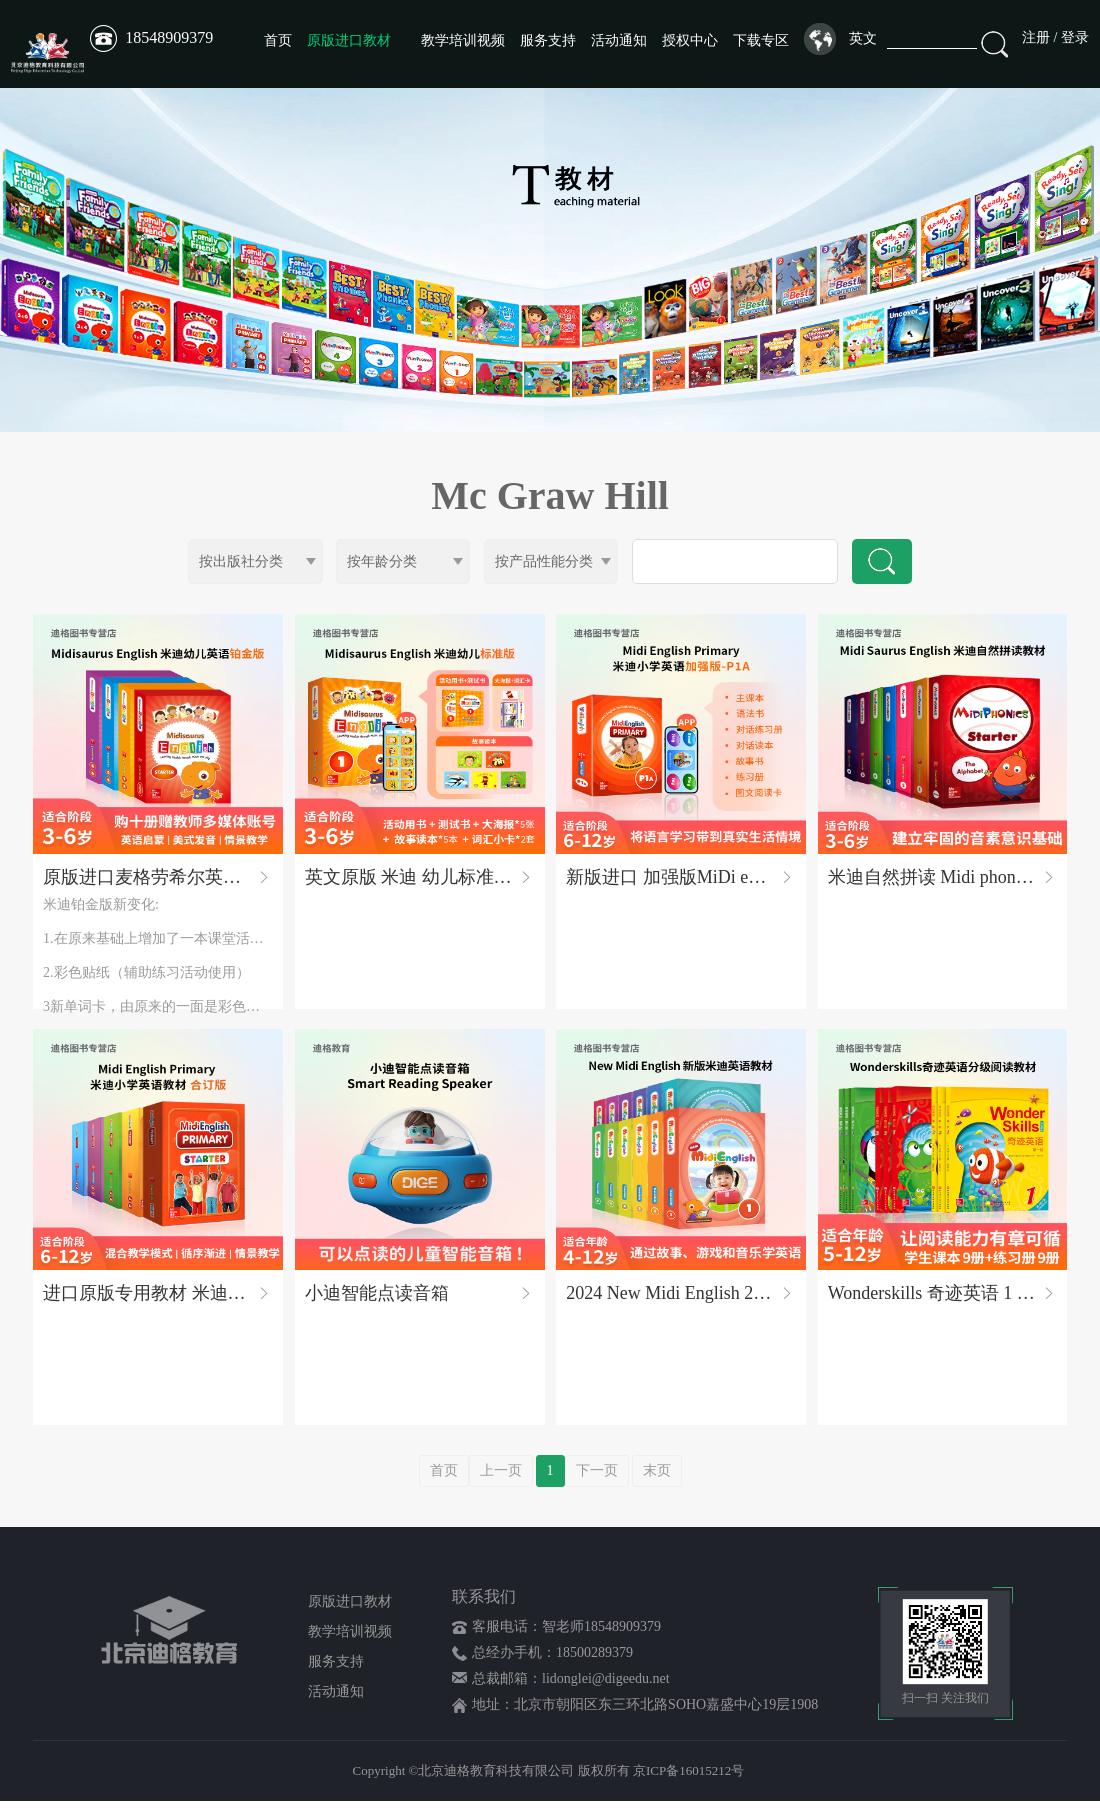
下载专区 (761, 40)
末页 (657, 1489)
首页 (278, 40)
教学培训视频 (463, 40)
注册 (1036, 37)
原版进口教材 (349, 40)
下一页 (597, 1489)
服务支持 (548, 40)
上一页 (501, 1489)
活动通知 (619, 40)
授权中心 (690, 40)
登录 (1075, 37)
